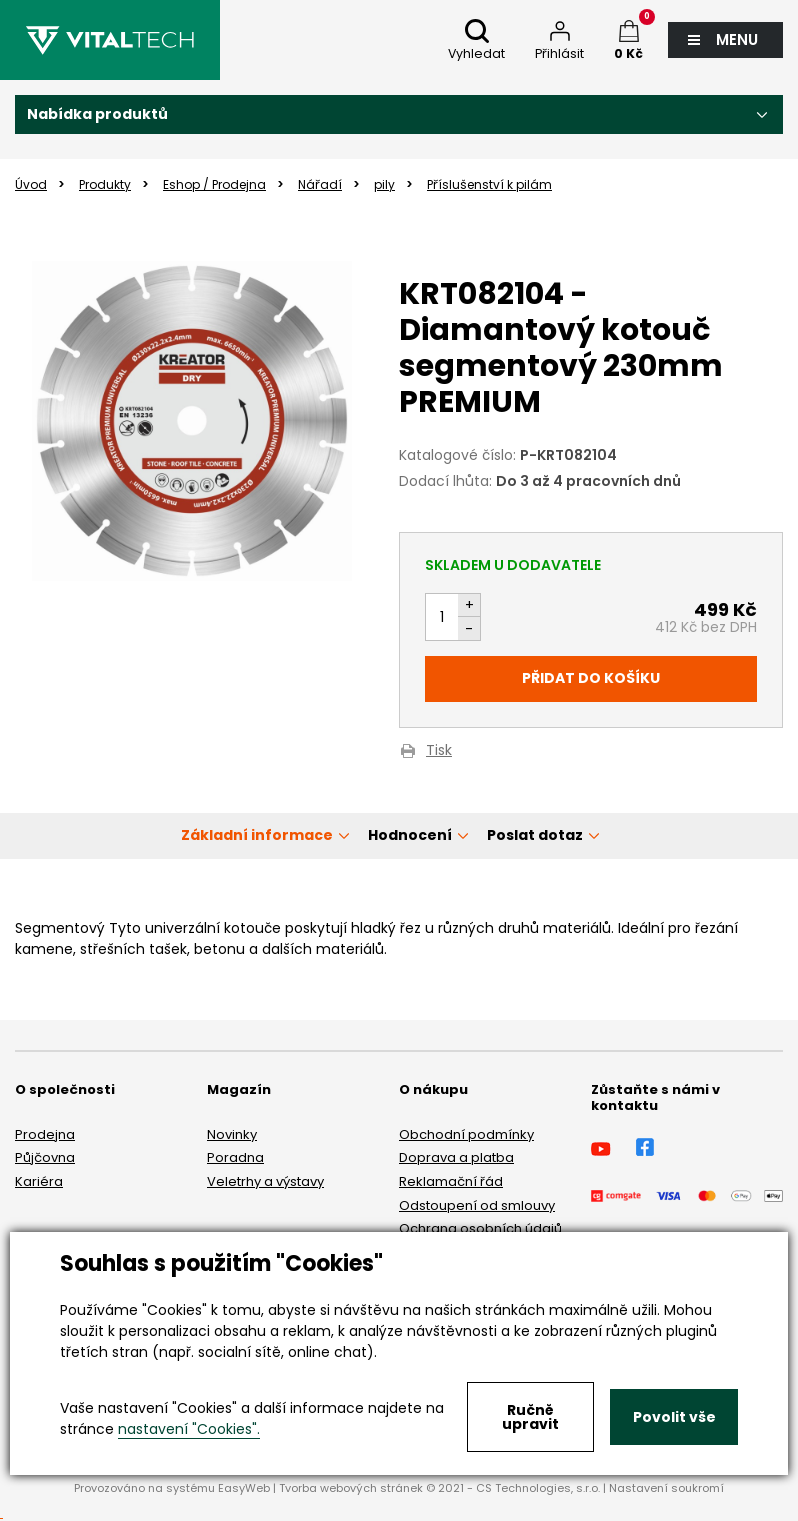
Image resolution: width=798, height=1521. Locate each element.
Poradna (235, 1157)
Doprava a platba (456, 1157)
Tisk (439, 751)
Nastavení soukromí (666, 1488)
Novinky (232, 1134)
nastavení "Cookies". (189, 1429)
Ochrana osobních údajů (480, 1228)
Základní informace (257, 835)
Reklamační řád (451, 1181)
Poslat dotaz (535, 835)
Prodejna (45, 1134)
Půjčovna (45, 1157)
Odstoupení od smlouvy (477, 1205)
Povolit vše (674, 1417)
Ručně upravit (530, 1417)
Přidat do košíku (591, 678)
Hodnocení (410, 835)
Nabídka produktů (97, 114)
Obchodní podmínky (466, 1134)
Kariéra (39, 1181)
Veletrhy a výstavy (265, 1181)
